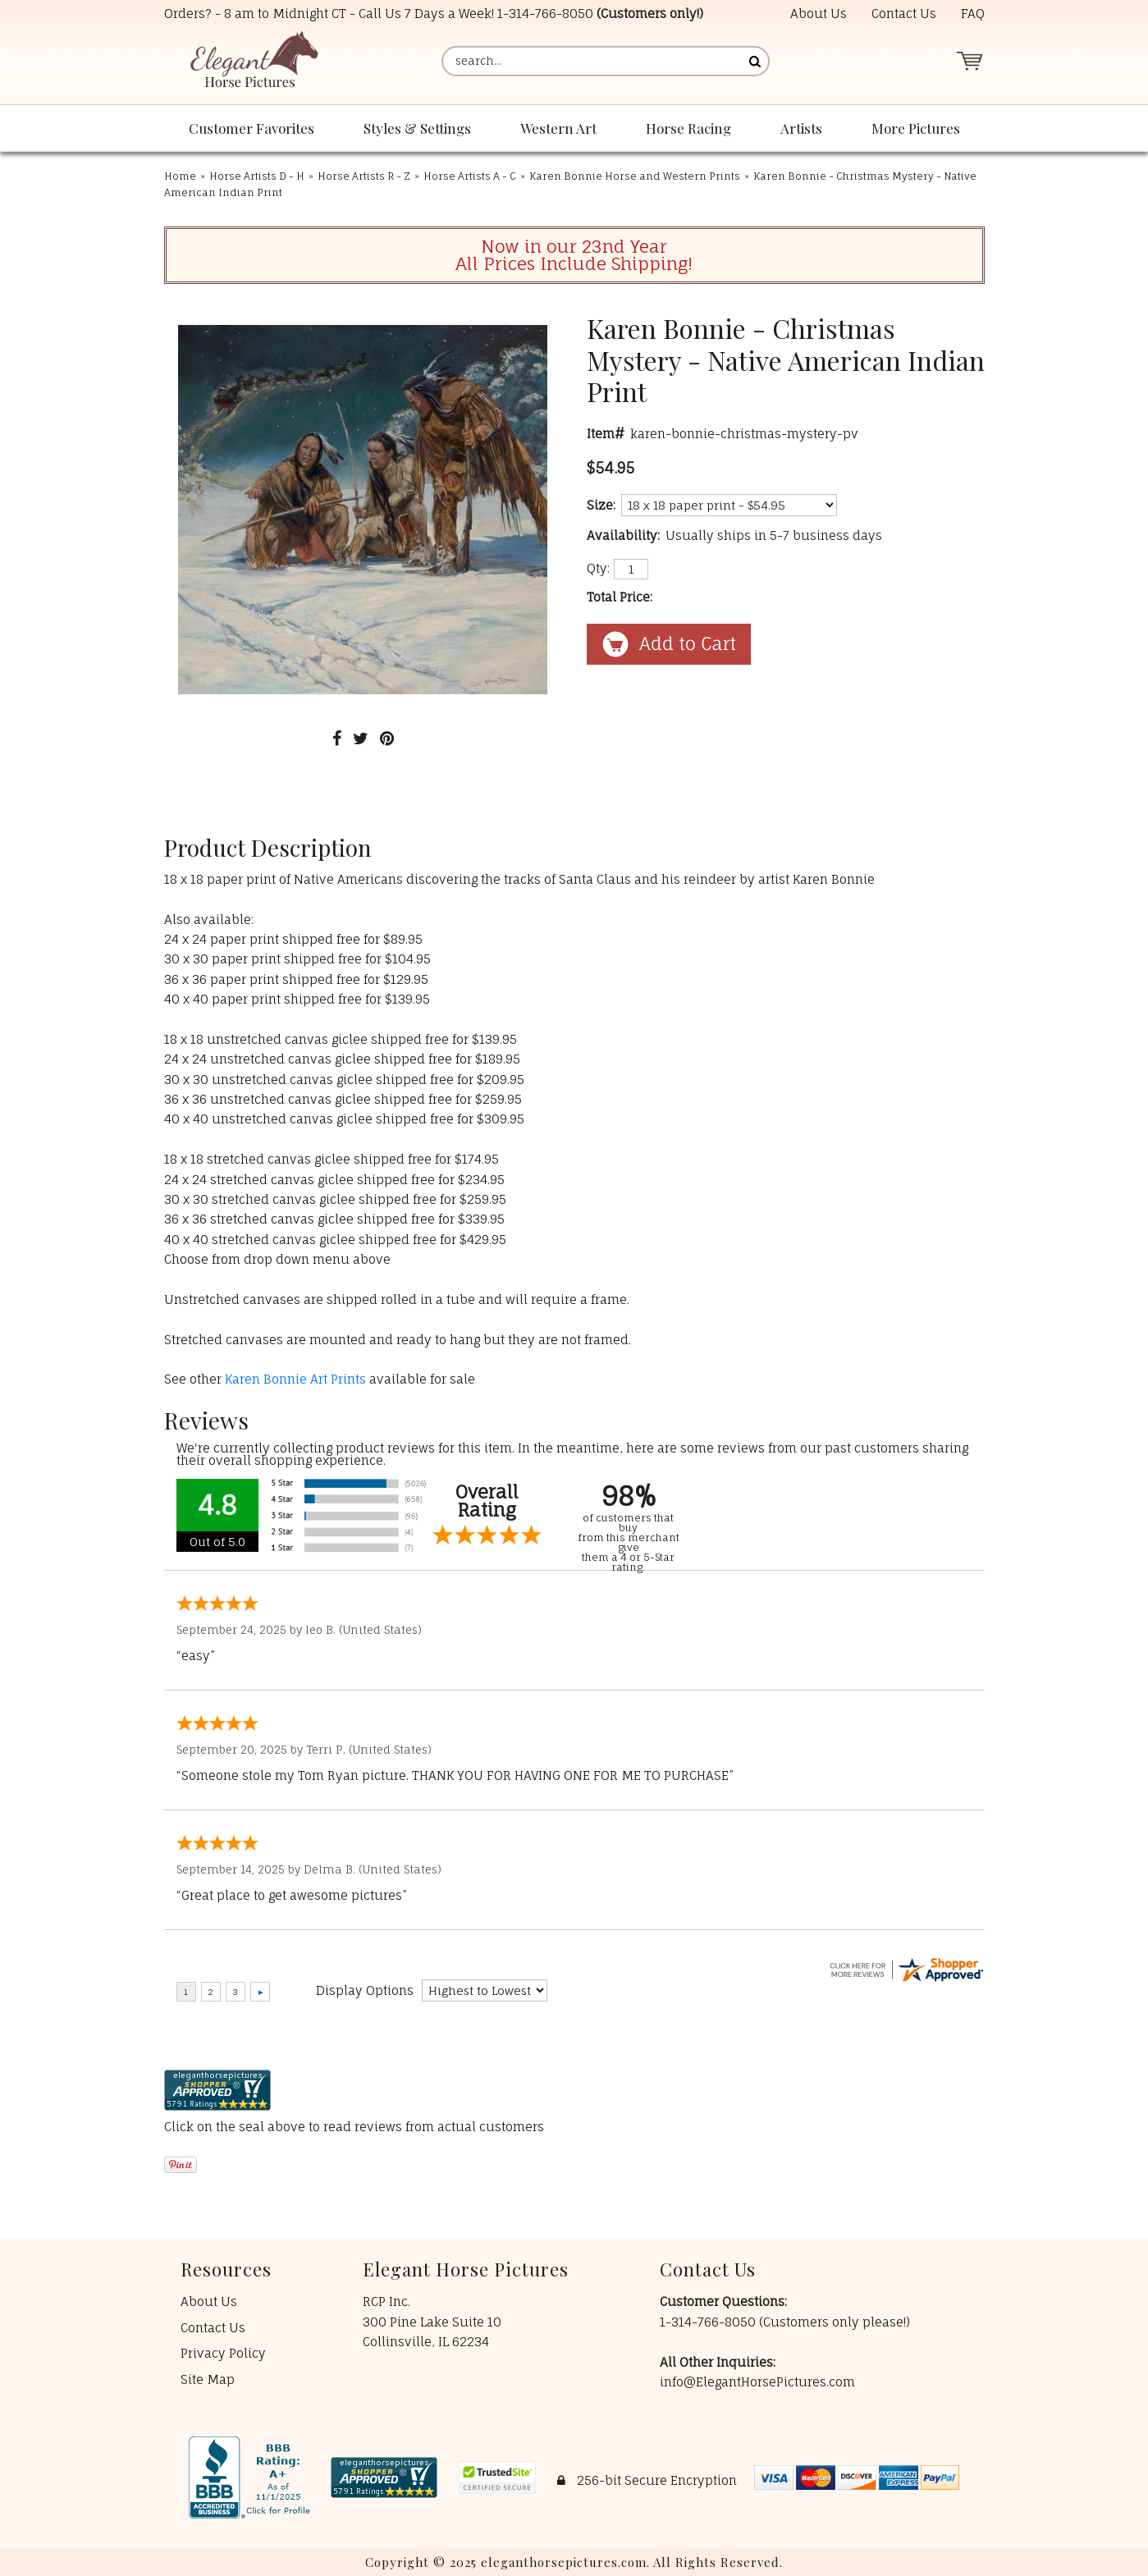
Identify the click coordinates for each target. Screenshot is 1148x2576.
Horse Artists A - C (469, 176)
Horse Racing (688, 128)
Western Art (558, 128)
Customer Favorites (251, 128)
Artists (801, 128)
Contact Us (903, 13)
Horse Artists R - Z (364, 176)
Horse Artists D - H (256, 176)
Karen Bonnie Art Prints (295, 1379)
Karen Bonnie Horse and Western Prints (634, 176)
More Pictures (915, 128)
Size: (601, 505)
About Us (818, 13)
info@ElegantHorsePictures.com (757, 2382)
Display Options (365, 1990)
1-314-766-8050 (545, 13)
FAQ (973, 13)
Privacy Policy (223, 2353)
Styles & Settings (417, 128)
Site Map (208, 2379)
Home (180, 176)
